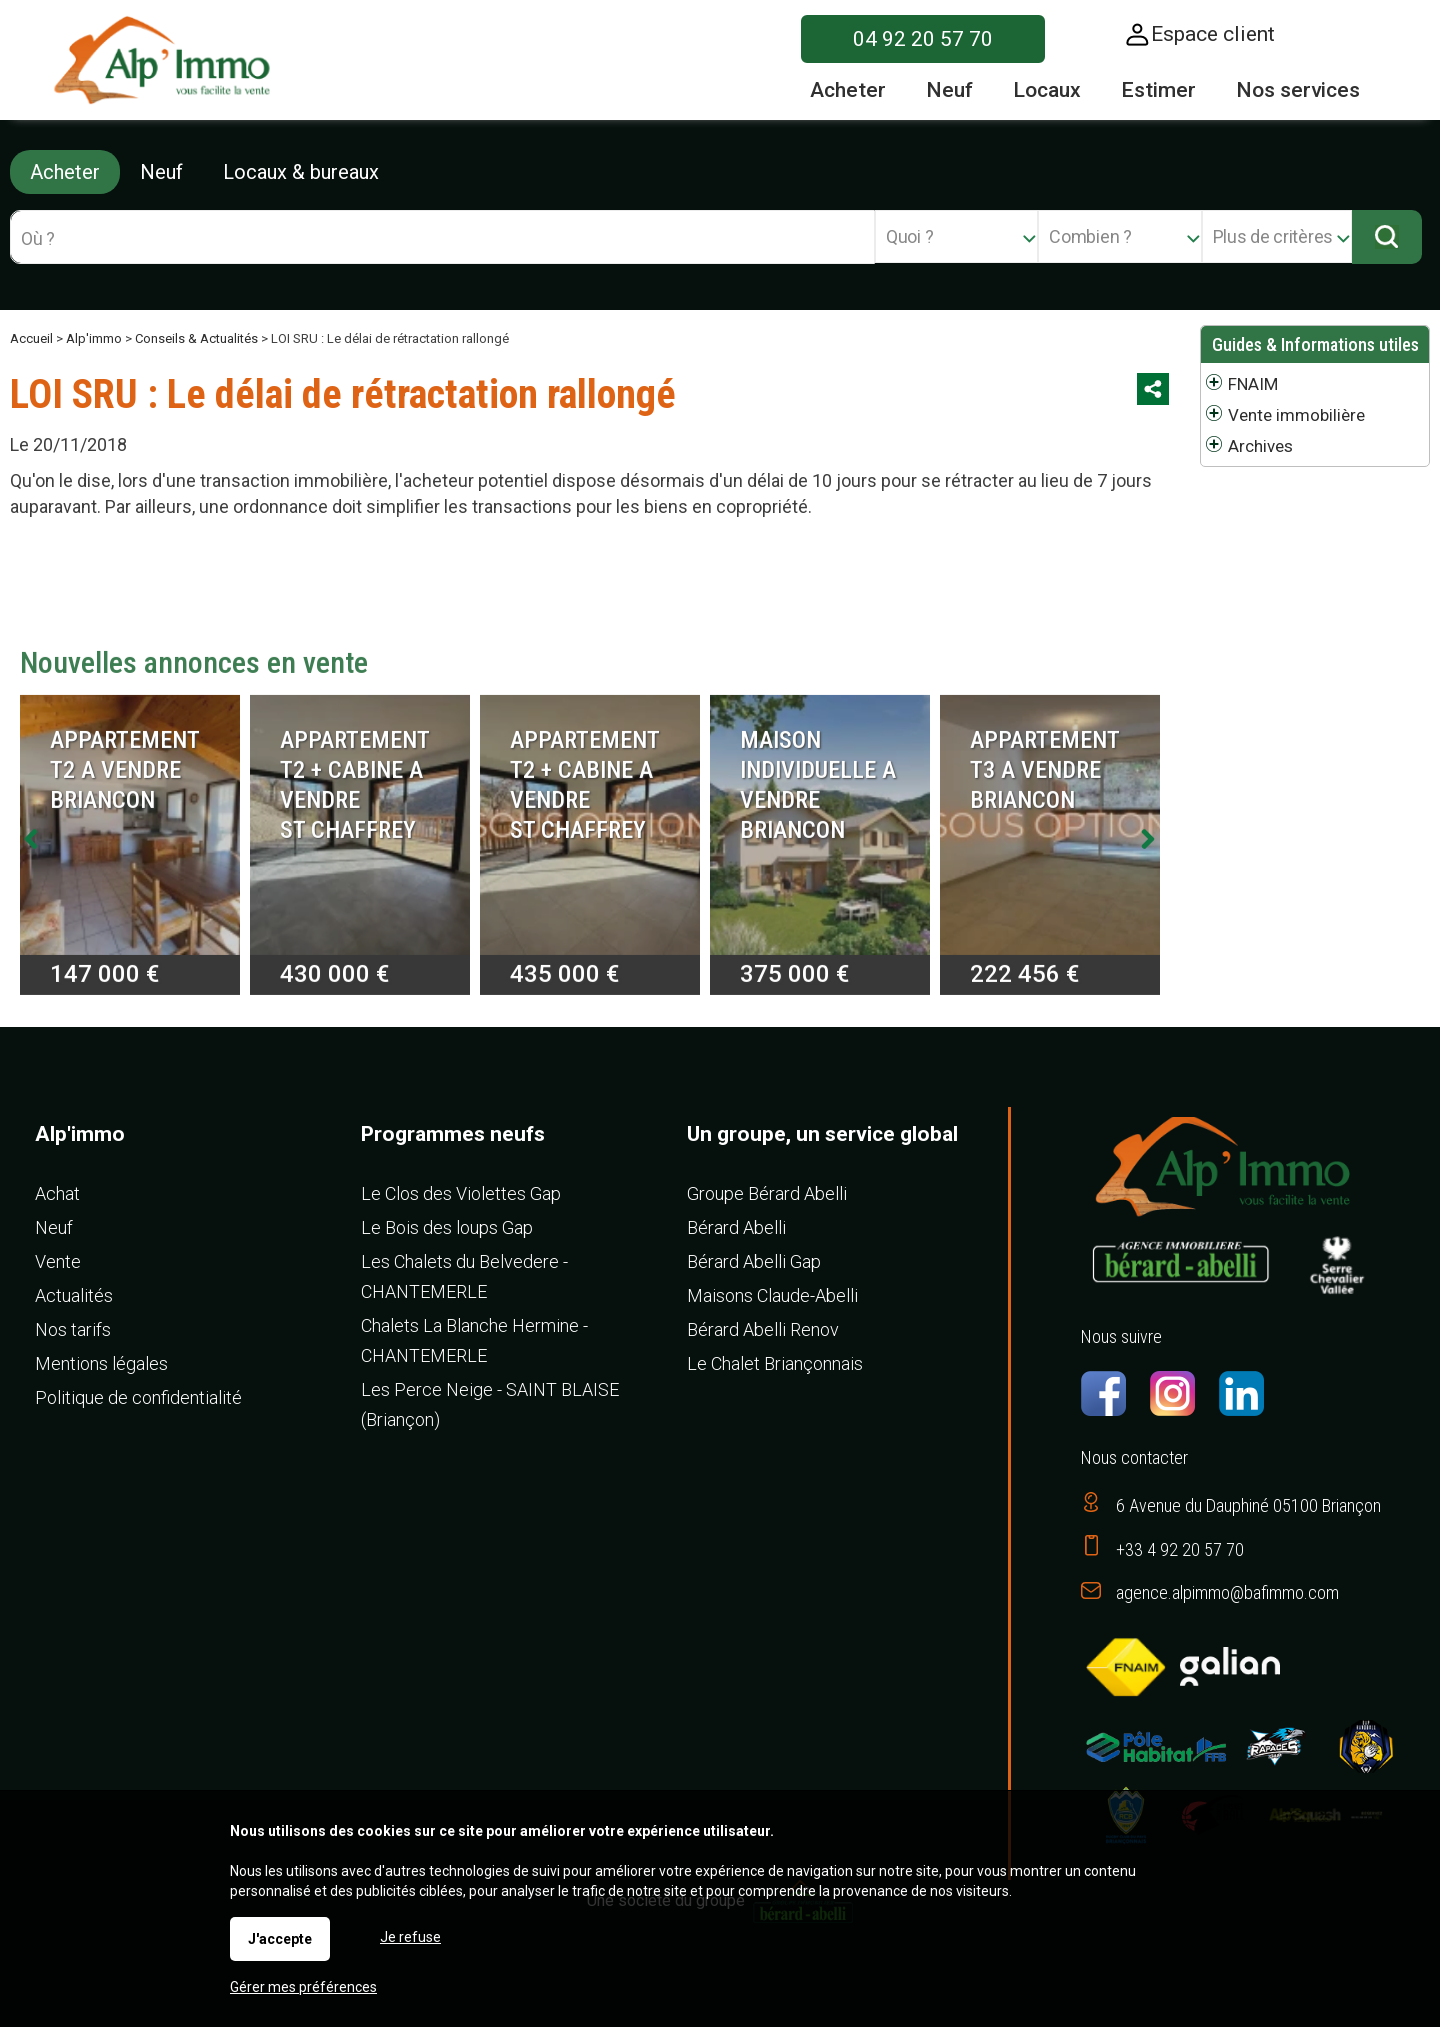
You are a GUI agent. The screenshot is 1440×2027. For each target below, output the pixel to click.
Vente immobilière (1296, 415)
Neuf (161, 172)
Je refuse (410, 1937)
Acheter (65, 172)
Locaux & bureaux (301, 172)
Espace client (1213, 34)
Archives (1260, 446)
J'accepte (280, 1939)
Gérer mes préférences (303, 1987)
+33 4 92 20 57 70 (1180, 1549)
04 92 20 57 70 (923, 39)
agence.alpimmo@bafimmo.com (1227, 1592)
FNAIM (1253, 384)
